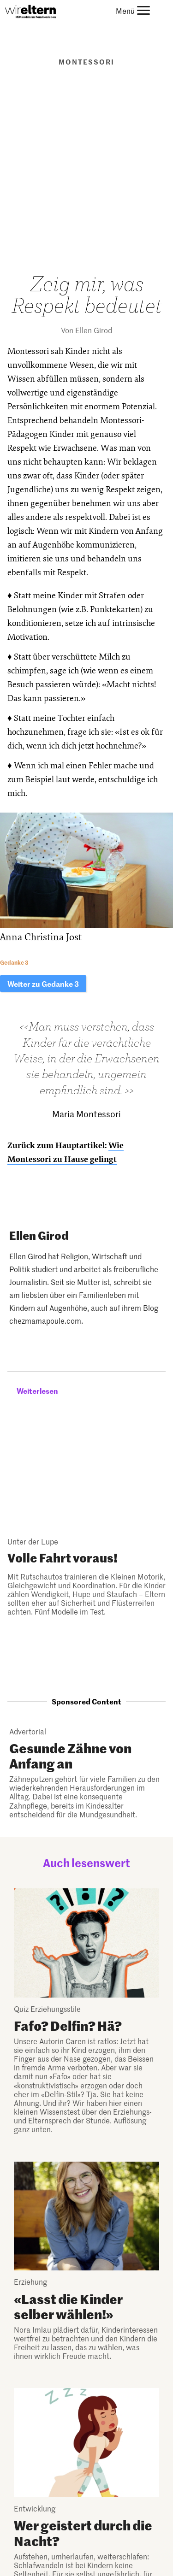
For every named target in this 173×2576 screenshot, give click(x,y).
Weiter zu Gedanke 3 (43, 984)
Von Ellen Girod (86, 330)
